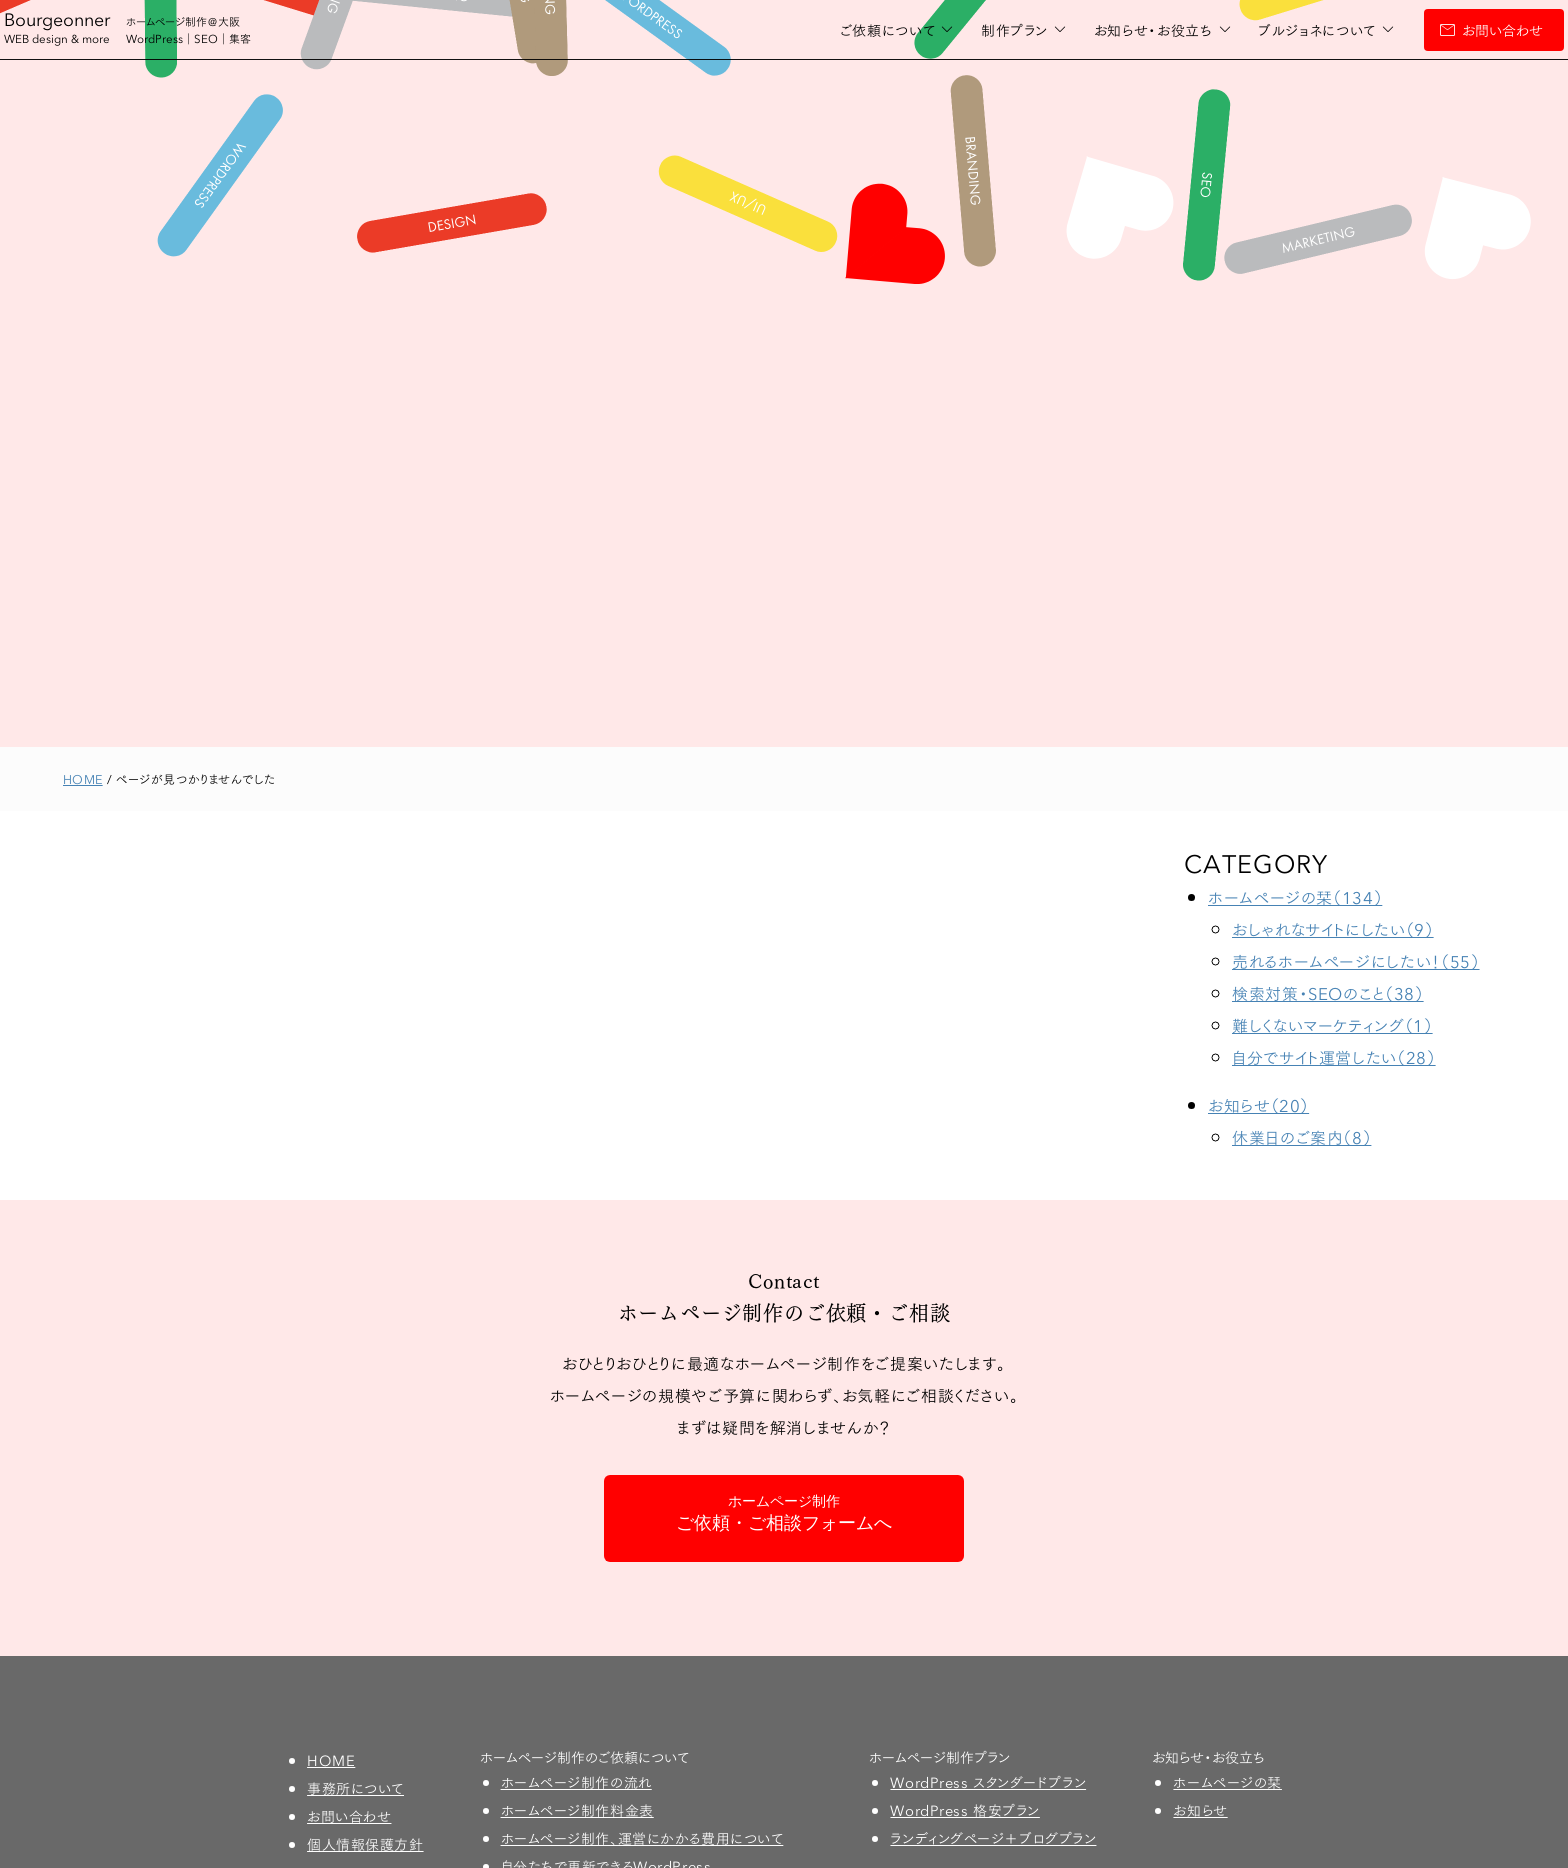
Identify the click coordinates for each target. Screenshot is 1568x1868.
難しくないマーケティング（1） (1332, 1024)
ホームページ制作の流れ (576, 1782)
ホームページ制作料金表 (577, 1810)
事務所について (355, 1788)
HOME (331, 1760)
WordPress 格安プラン (964, 1810)
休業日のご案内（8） (1301, 1136)
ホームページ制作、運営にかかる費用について (642, 1838)
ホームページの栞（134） (1295, 896)
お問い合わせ (1443, 30)
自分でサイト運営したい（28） (1334, 1056)
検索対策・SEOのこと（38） (1328, 992)
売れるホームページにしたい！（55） (1356, 960)
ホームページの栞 (1227, 1782)
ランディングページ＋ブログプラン (993, 1838)
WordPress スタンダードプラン (988, 1782)
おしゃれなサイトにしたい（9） (1333, 928)
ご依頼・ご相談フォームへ (784, 1513)
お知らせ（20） (1258, 1104)
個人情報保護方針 (365, 1844)
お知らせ (1200, 1810)
